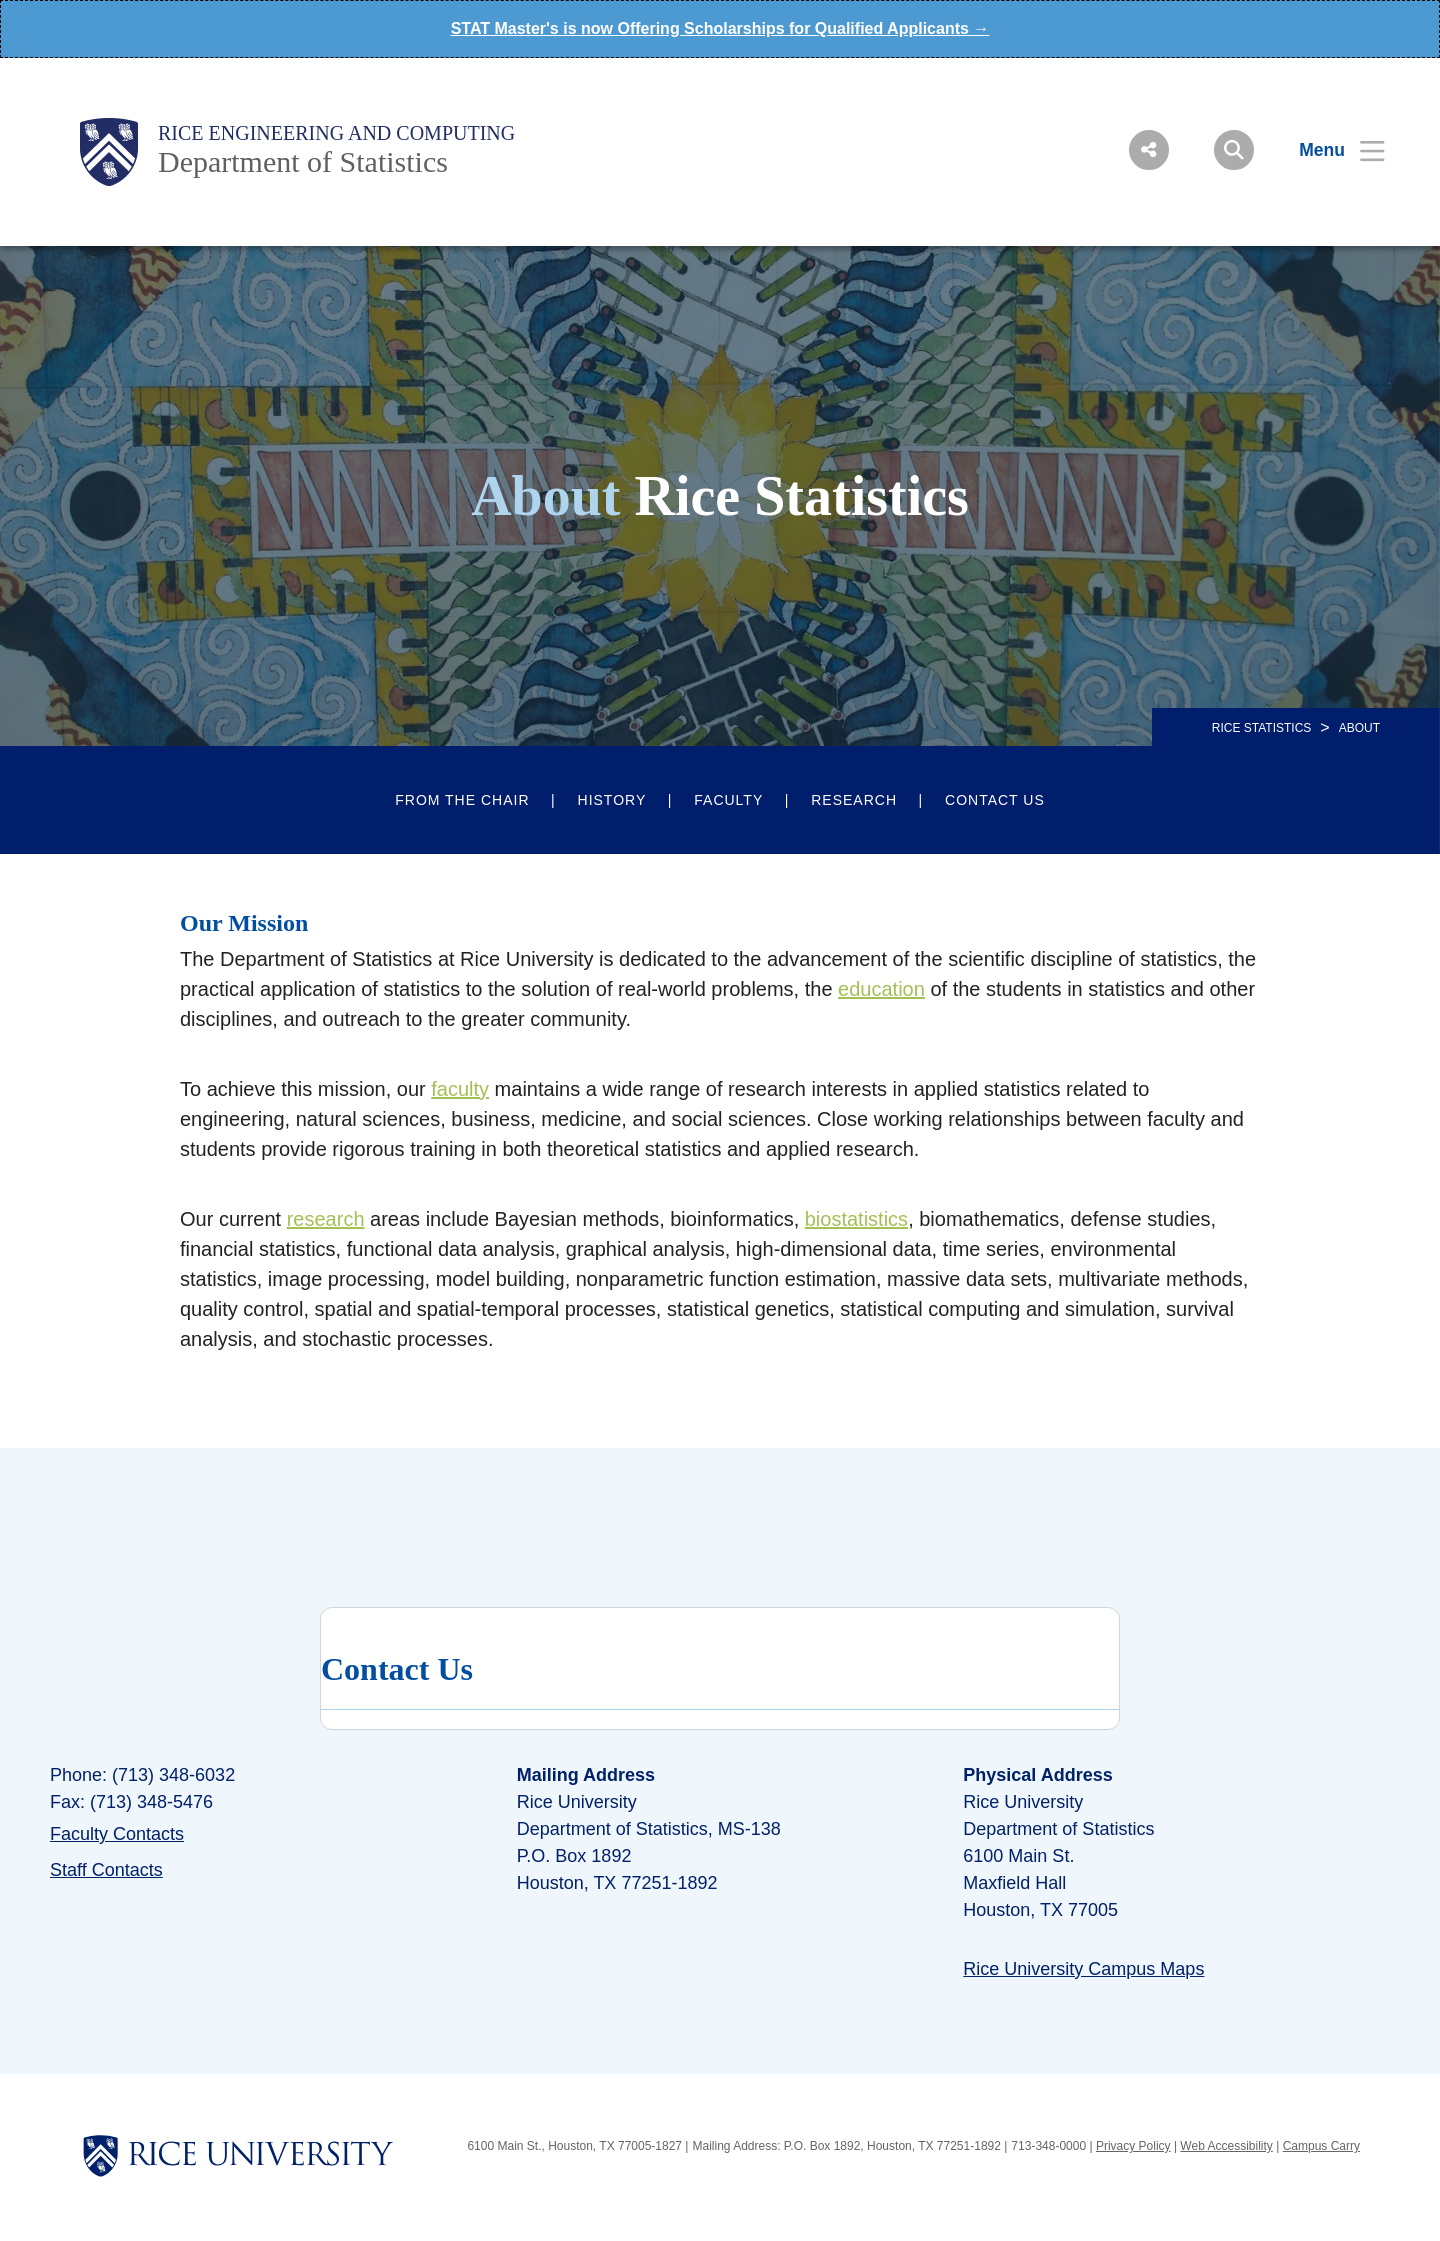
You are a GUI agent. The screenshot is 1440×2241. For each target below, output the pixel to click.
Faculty (728, 800)
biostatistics (856, 1219)
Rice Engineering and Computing (336, 133)
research (326, 1219)
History (612, 800)
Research (854, 800)
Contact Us (995, 800)
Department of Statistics (303, 161)
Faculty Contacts (117, 1834)
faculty (460, 1089)
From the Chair (462, 800)
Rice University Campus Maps (1083, 1969)
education (881, 989)
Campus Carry (1321, 2146)
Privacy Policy (1133, 2146)
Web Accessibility (1226, 2146)
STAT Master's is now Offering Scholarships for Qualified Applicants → (720, 28)
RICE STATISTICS (1262, 728)
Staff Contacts (106, 1870)
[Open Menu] (1329, 150)
